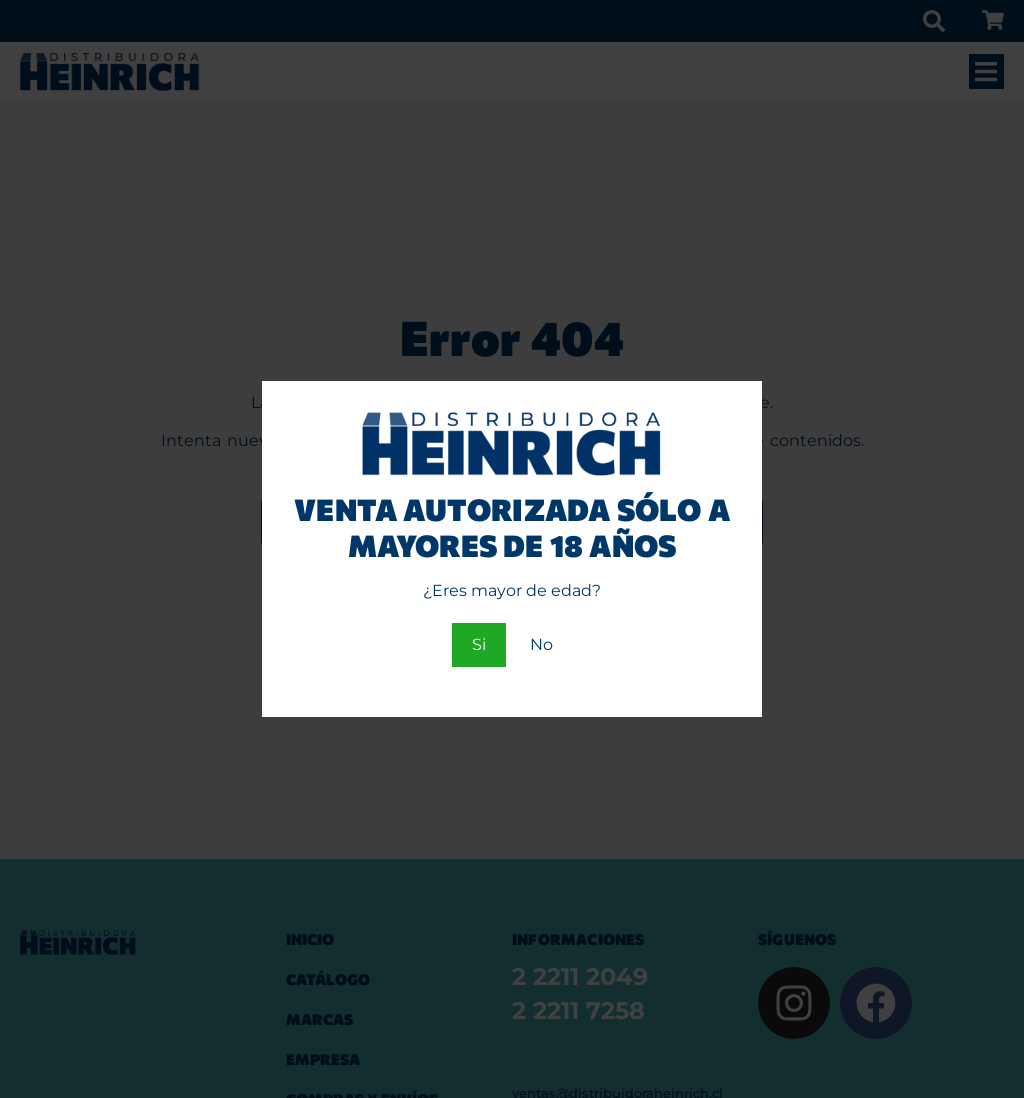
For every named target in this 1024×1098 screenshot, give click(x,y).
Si (479, 644)
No (541, 644)
